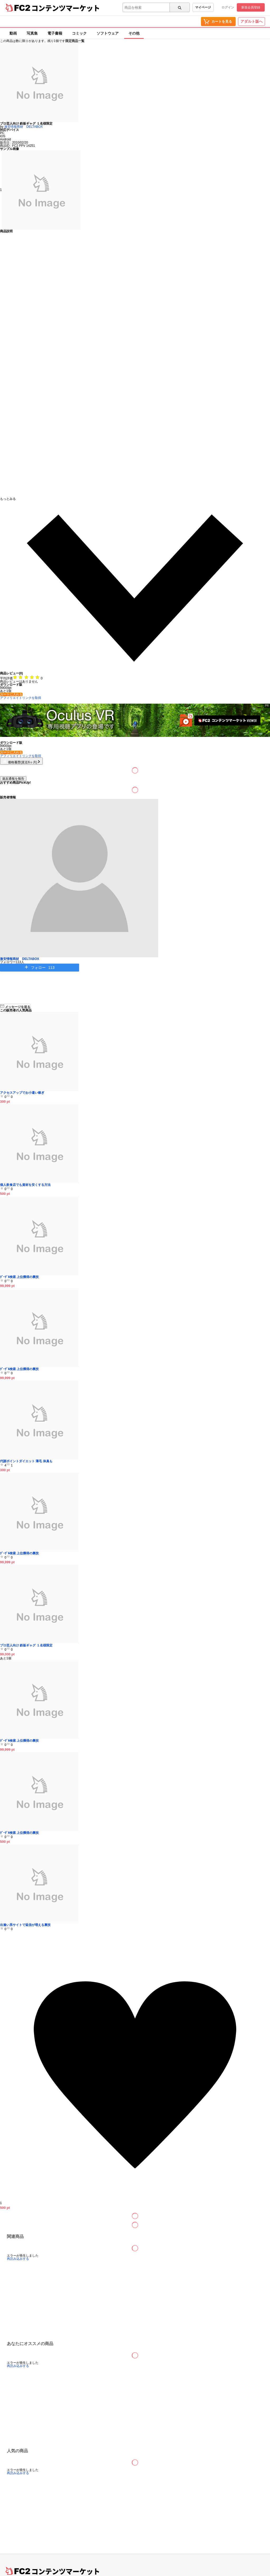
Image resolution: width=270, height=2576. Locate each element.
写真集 (32, 33)
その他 (133, 33)
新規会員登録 (250, 7)
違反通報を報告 (13, 778)
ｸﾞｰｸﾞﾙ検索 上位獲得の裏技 (19, 1277)
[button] (135, 584)
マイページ (203, 7)
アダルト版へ (251, 21)
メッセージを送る (15, 1006)
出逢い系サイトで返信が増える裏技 (25, 1925)
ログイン (227, 7)
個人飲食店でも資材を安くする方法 (25, 1185)
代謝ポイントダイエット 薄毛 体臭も (26, 1461)
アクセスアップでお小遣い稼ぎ (22, 1093)
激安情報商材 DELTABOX (23, 127)
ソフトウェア (108, 33)
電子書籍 (54, 33)
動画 (13, 33)
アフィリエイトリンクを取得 (20, 698)
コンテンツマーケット (65, 8)
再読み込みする (18, 2259)
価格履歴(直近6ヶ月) (21, 762)
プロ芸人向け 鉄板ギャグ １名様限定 (26, 1645)
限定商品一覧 (74, 41)
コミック (79, 33)
